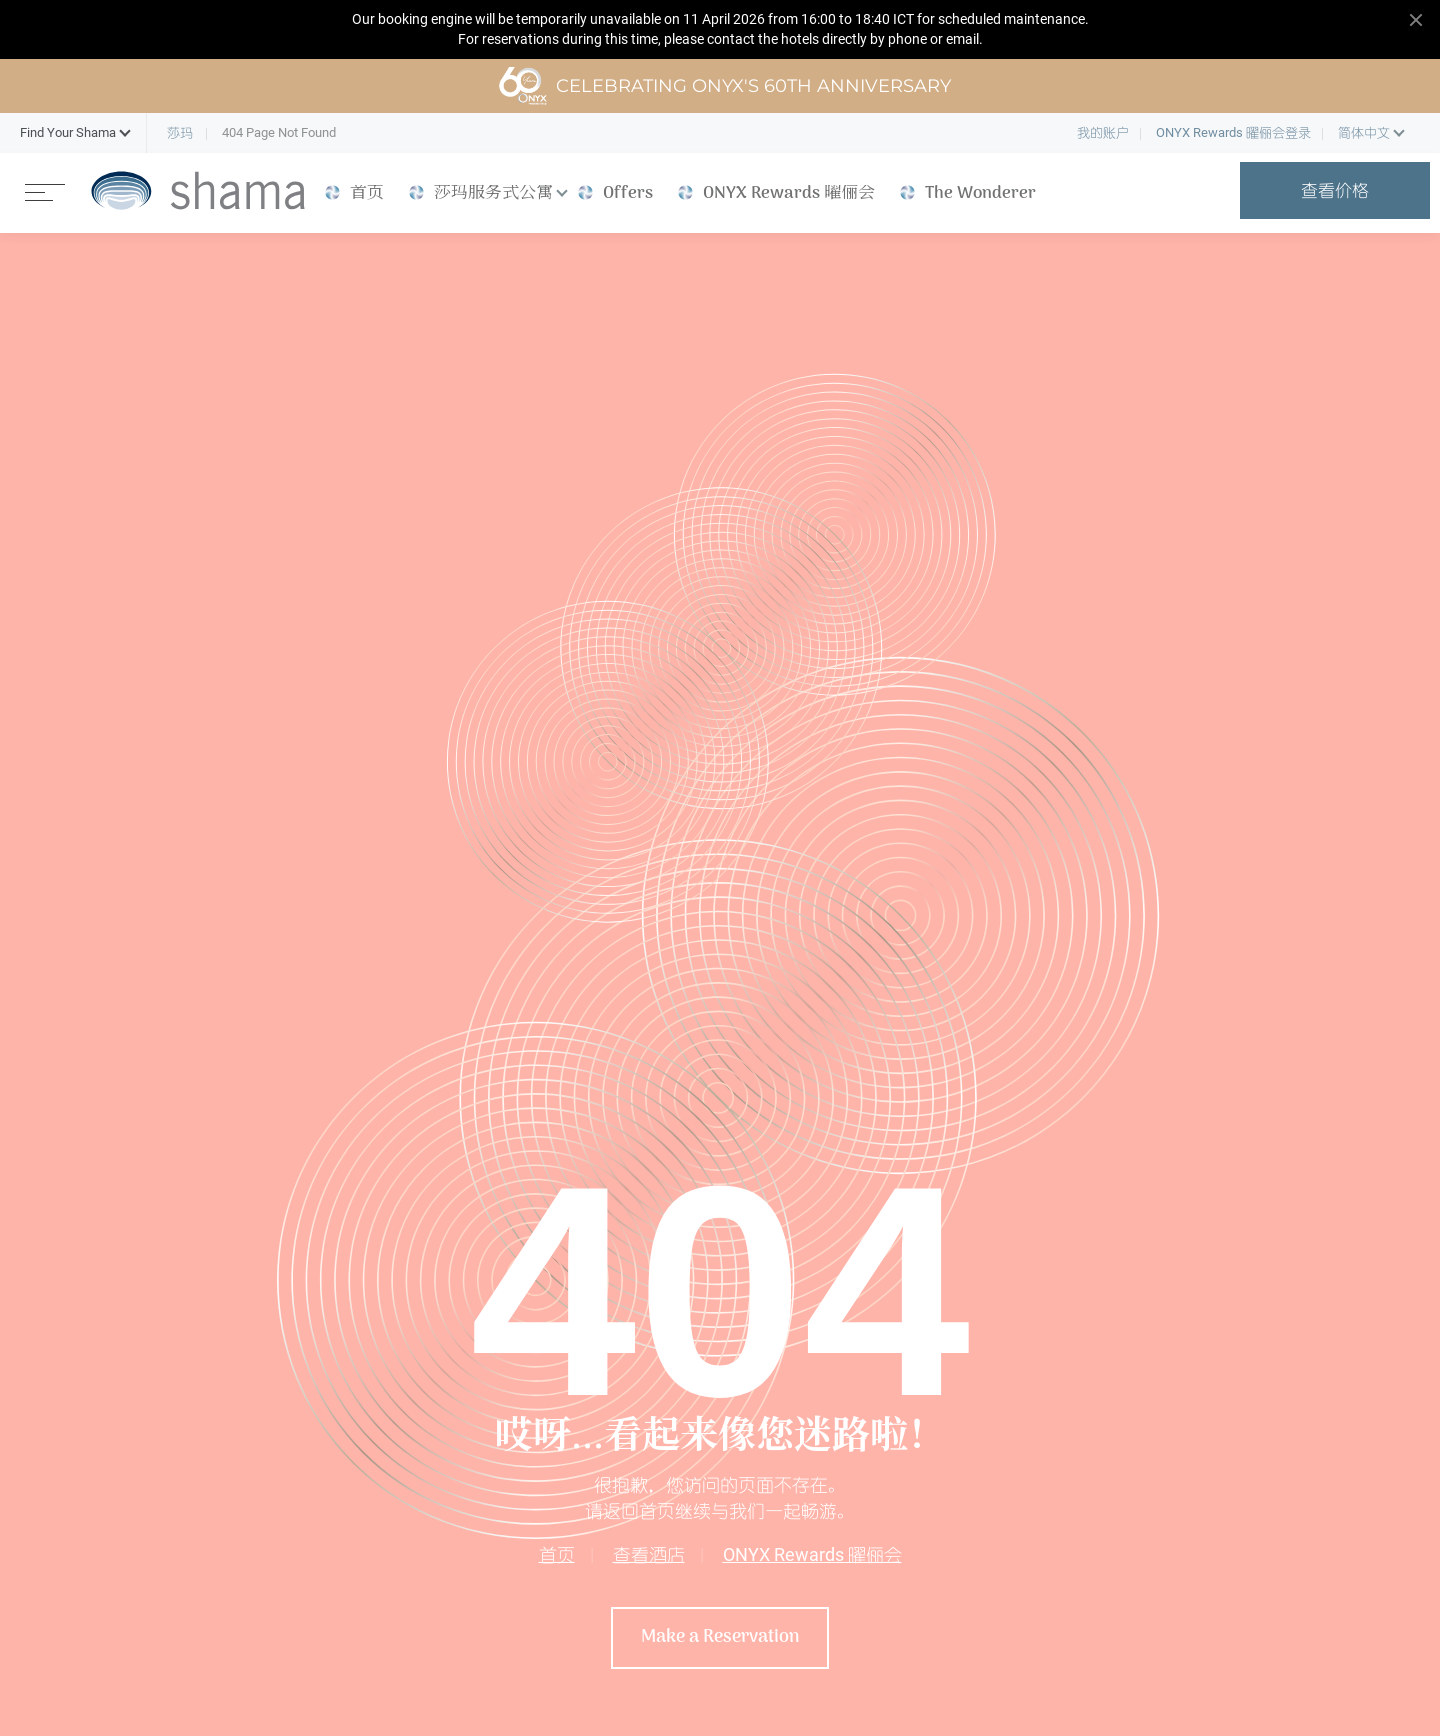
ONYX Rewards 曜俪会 (812, 1554)
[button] (68, 133)
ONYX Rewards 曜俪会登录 (1233, 132)
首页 (557, 1554)
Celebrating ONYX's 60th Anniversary (724, 86)
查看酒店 (649, 1554)
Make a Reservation (720, 1637)
